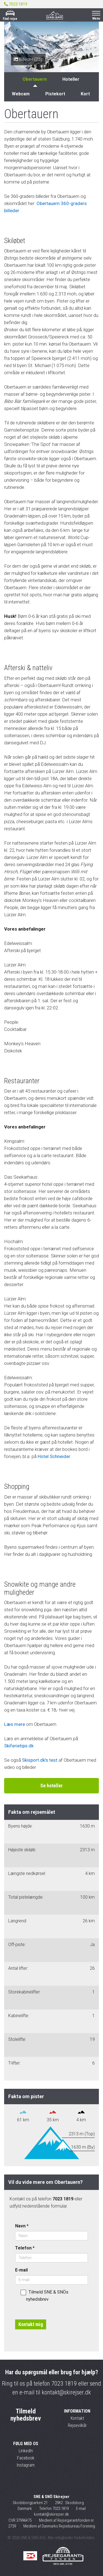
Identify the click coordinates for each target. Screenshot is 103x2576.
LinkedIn (26, 2450)
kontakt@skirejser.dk (66, 2392)
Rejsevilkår (77, 2425)
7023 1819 (64, 2383)
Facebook (25, 2458)
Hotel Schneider (54, 1456)
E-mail (21, 2270)
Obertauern (35, 79)
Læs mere (14, 1724)
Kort (85, 93)
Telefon (25, 2248)
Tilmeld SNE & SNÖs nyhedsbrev (44, 2295)
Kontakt (77, 2418)
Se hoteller (51, 1785)
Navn (22, 2226)
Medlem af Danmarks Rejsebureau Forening (59, 2526)
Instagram (26, 2465)
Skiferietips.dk (19, 1745)
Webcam (21, 93)
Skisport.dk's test (39, 1760)
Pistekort (55, 93)
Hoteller (70, 79)
